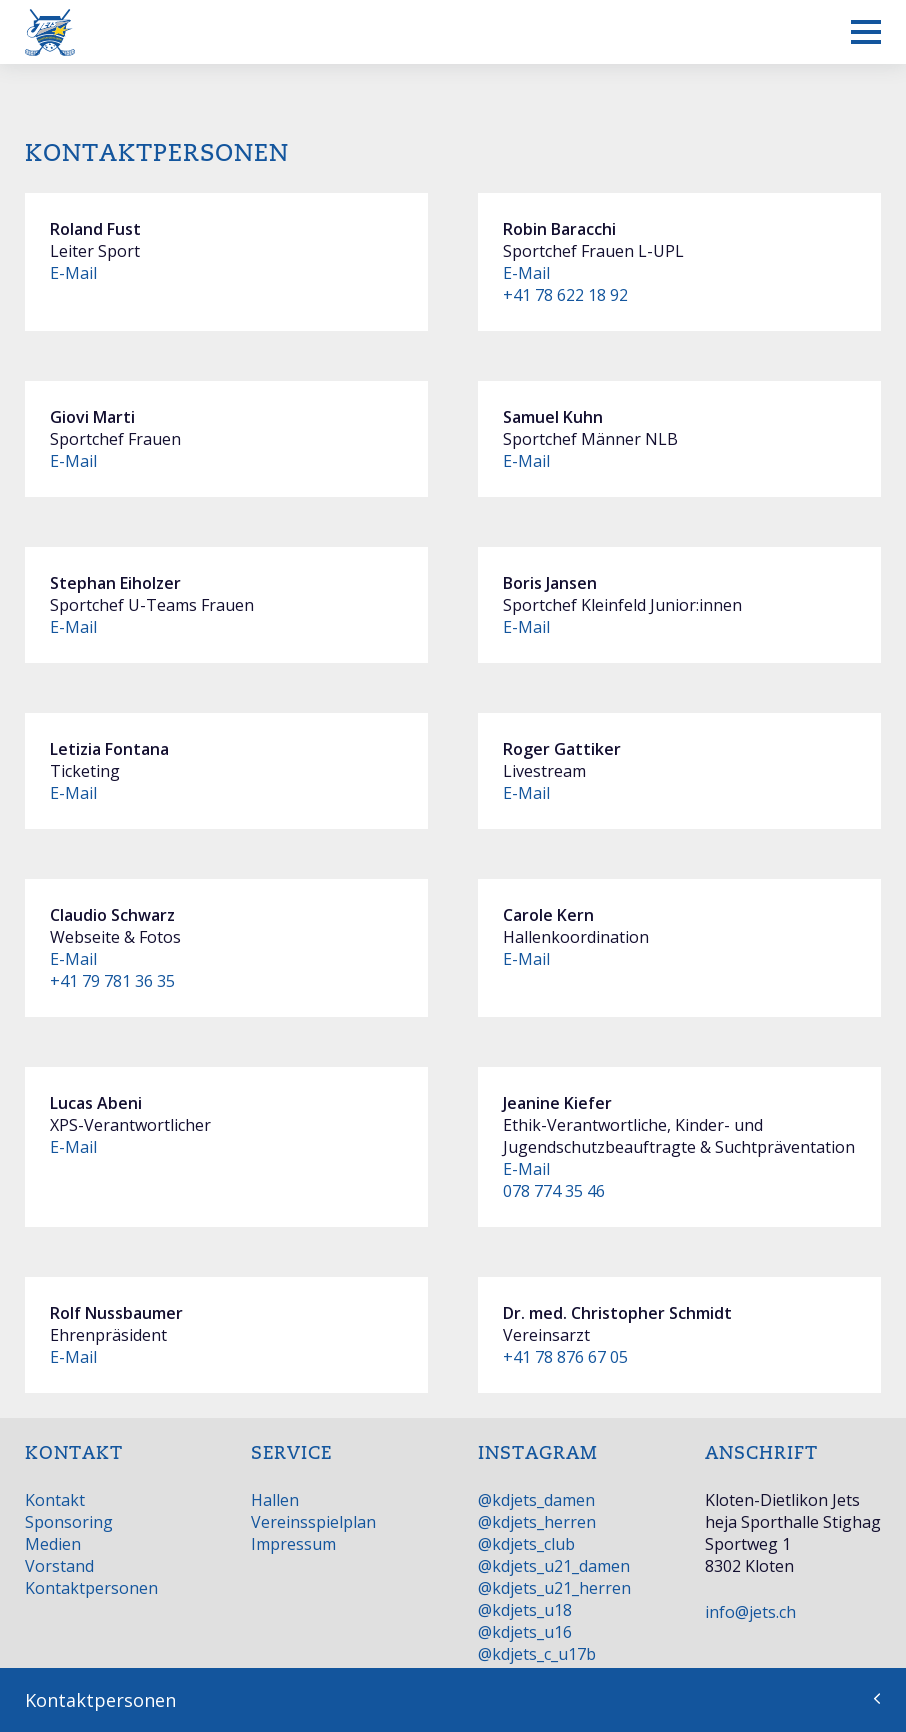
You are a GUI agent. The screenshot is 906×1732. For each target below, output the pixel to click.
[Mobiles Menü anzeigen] (866, 32)
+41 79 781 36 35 (112, 981)
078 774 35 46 (554, 1191)
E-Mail (73, 273)
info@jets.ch (750, 1612)
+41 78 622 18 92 (565, 295)
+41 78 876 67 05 (565, 1357)
